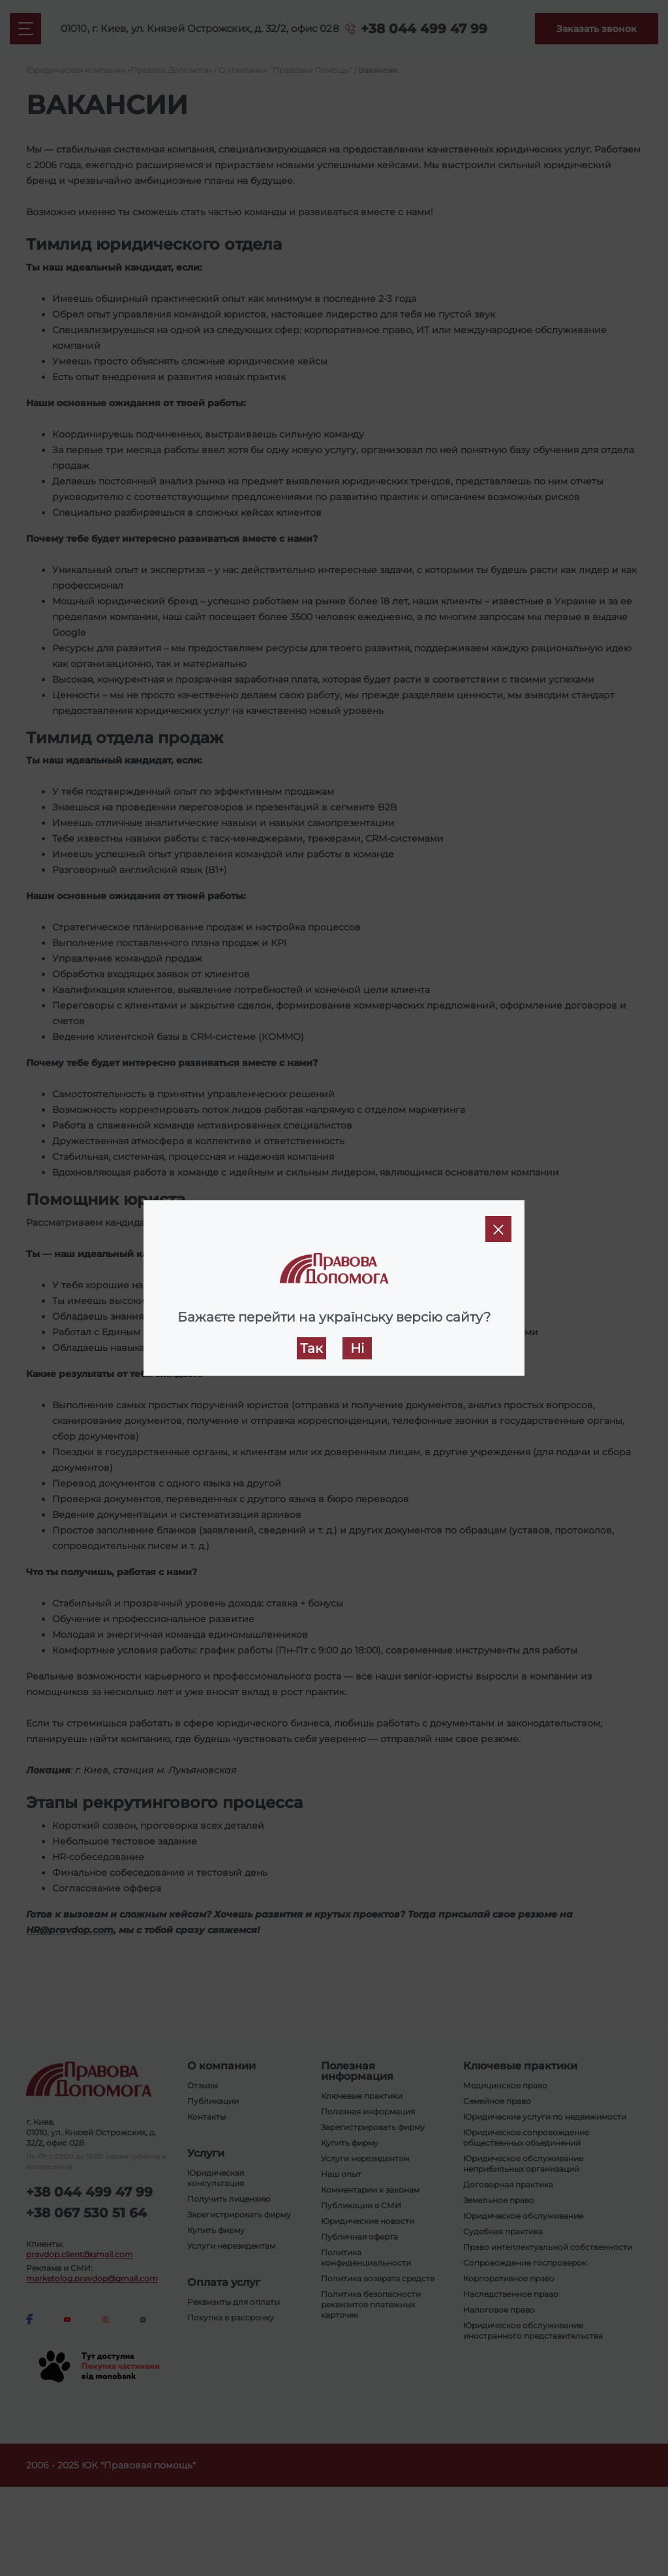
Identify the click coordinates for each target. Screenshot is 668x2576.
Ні (357, 1348)
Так (311, 1348)
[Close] (498, 1229)
